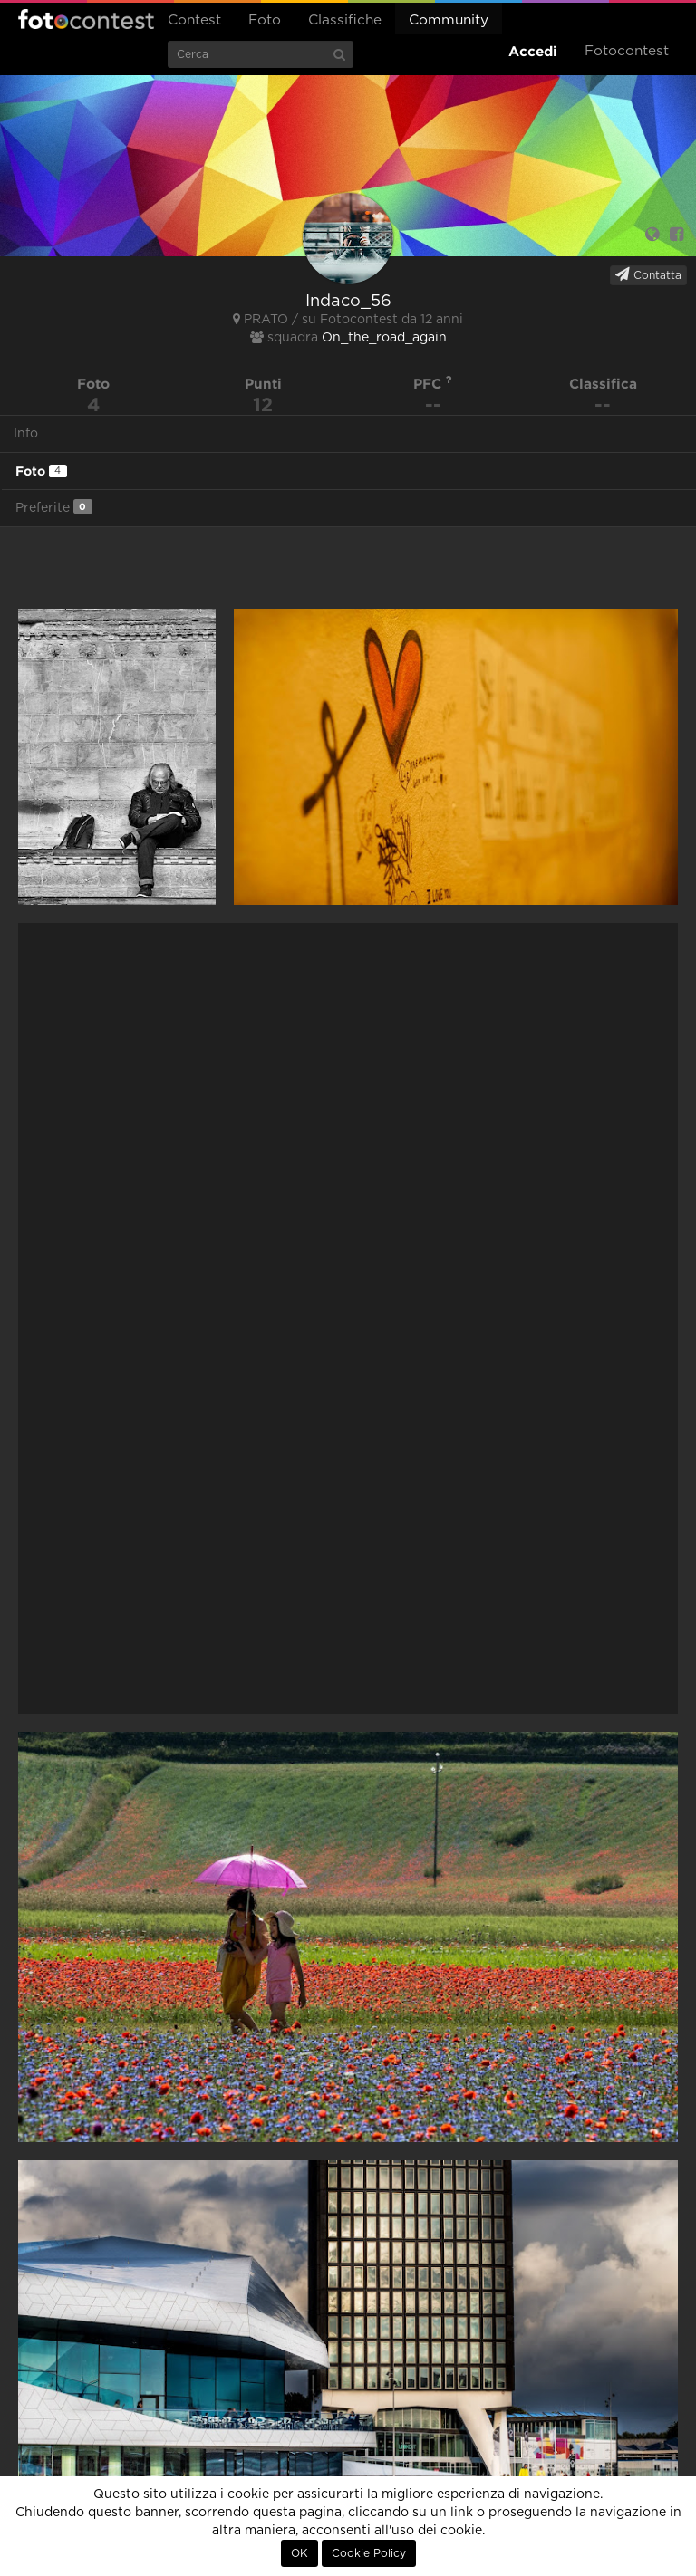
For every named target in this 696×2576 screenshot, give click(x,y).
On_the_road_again (384, 338)
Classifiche (345, 20)
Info (26, 434)
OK (299, 2553)
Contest (194, 20)
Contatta (648, 274)
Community (448, 20)
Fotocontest (86, 19)
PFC (432, 383)
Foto (264, 20)
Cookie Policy (369, 2553)
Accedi (532, 51)
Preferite (53, 506)
